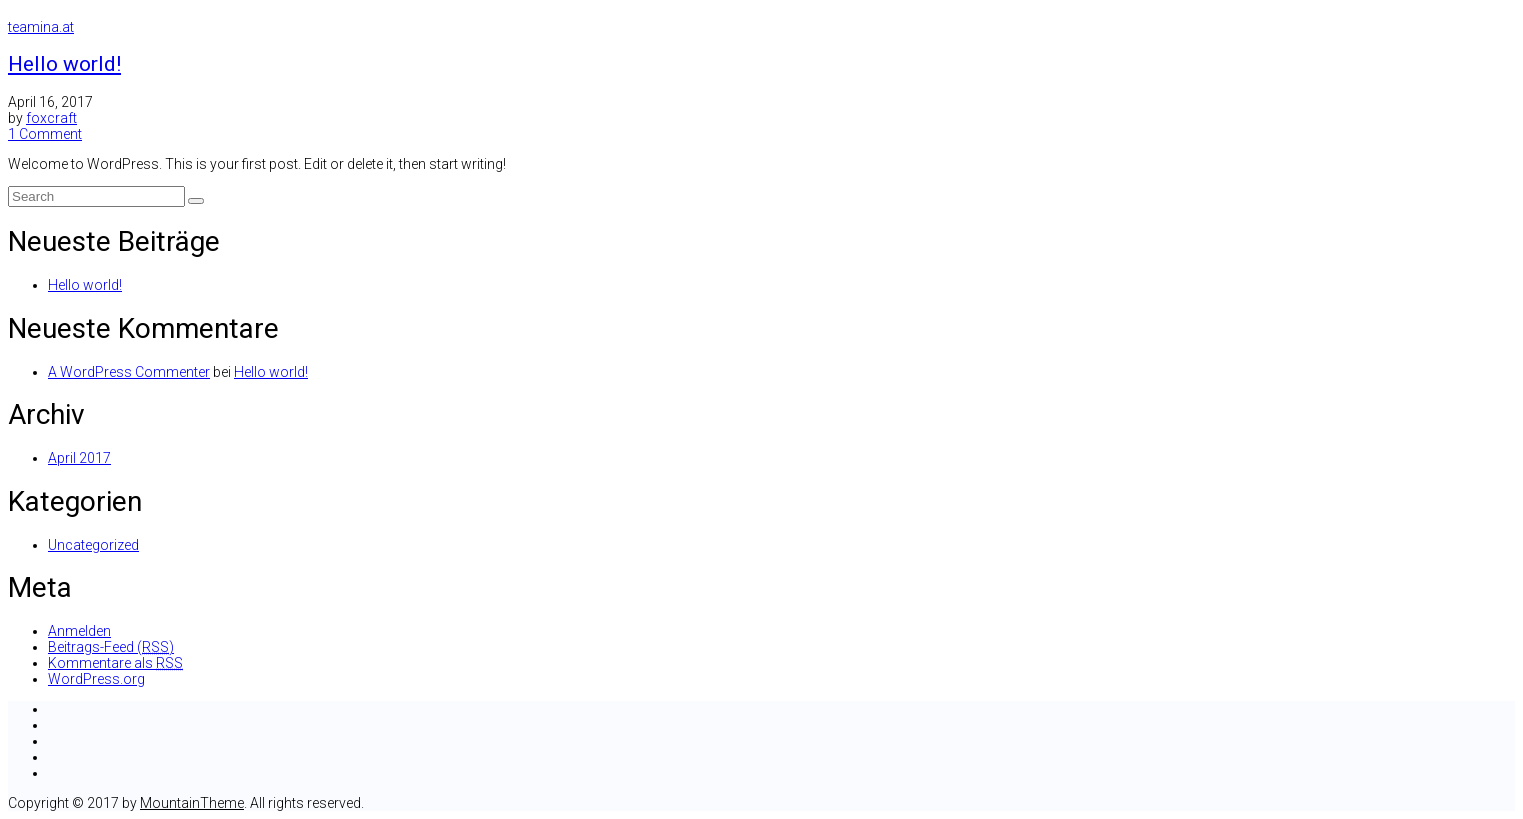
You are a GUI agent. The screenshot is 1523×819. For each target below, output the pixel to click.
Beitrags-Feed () (111, 647)
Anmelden (79, 631)
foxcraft (51, 118)
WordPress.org (96, 679)
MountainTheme (192, 803)
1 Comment (45, 134)
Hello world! (64, 64)
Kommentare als (115, 663)
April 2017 (79, 458)
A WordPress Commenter (129, 372)
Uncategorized (93, 545)
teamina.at (41, 27)
